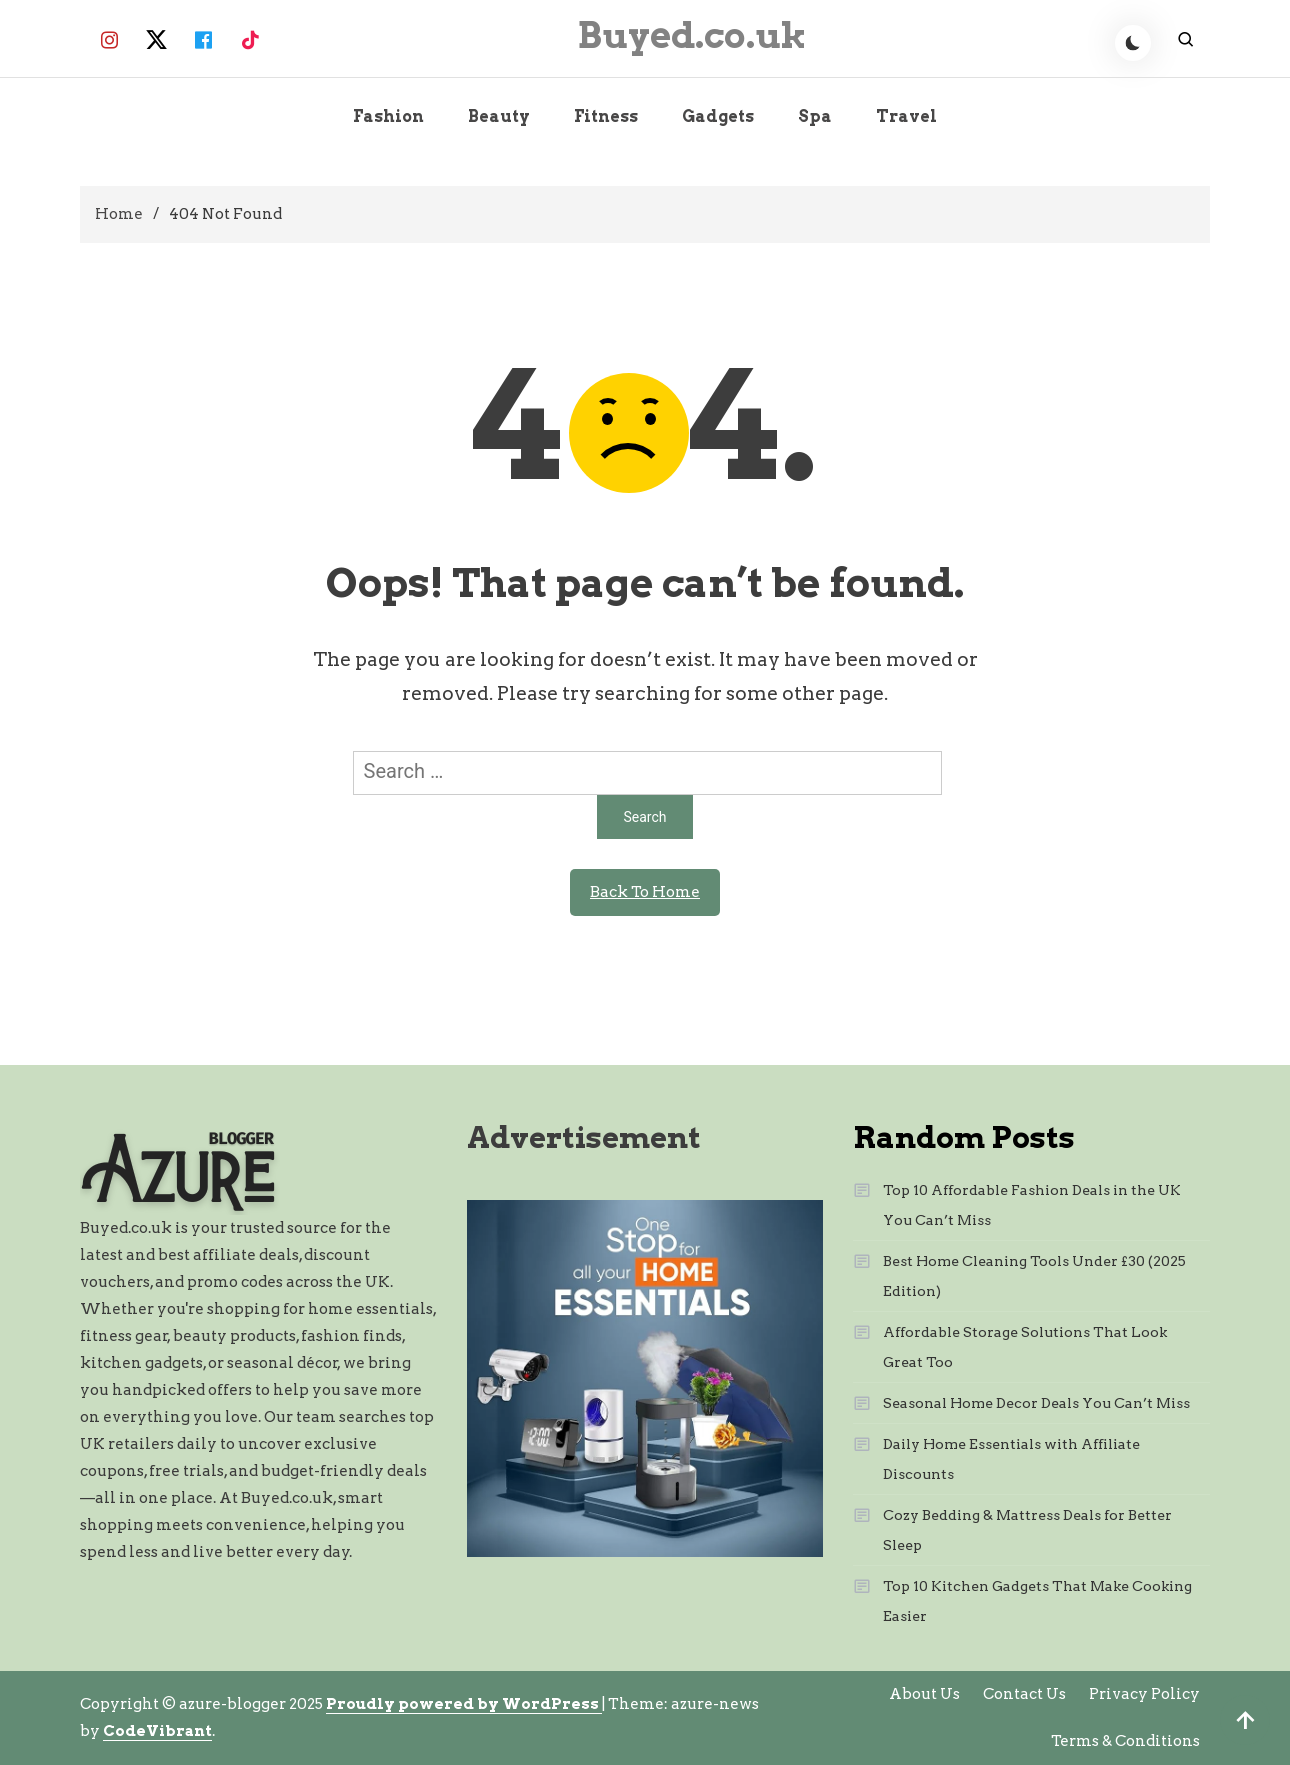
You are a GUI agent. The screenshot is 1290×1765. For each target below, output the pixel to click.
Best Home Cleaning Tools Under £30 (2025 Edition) (1034, 1276)
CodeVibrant (157, 1731)
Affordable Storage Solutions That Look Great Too (1025, 1347)
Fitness (606, 116)
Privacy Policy (1144, 1694)
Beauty (499, 116)
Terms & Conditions (1125, 1741)
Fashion (388, 116)
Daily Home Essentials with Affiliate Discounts (1011, 1459)
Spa (815, 116)
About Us (924, 1694)
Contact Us (1024, 1694)
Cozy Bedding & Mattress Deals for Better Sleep (1027, 1530)
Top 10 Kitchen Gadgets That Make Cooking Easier (1037, 1601)
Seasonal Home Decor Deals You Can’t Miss (1036, 1403)
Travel (906, 116)
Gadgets (718, 116)
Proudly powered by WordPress (464, 1704)
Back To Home (645, 892)
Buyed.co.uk (692, 35)
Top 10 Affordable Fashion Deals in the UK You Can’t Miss (1032, 1205)
